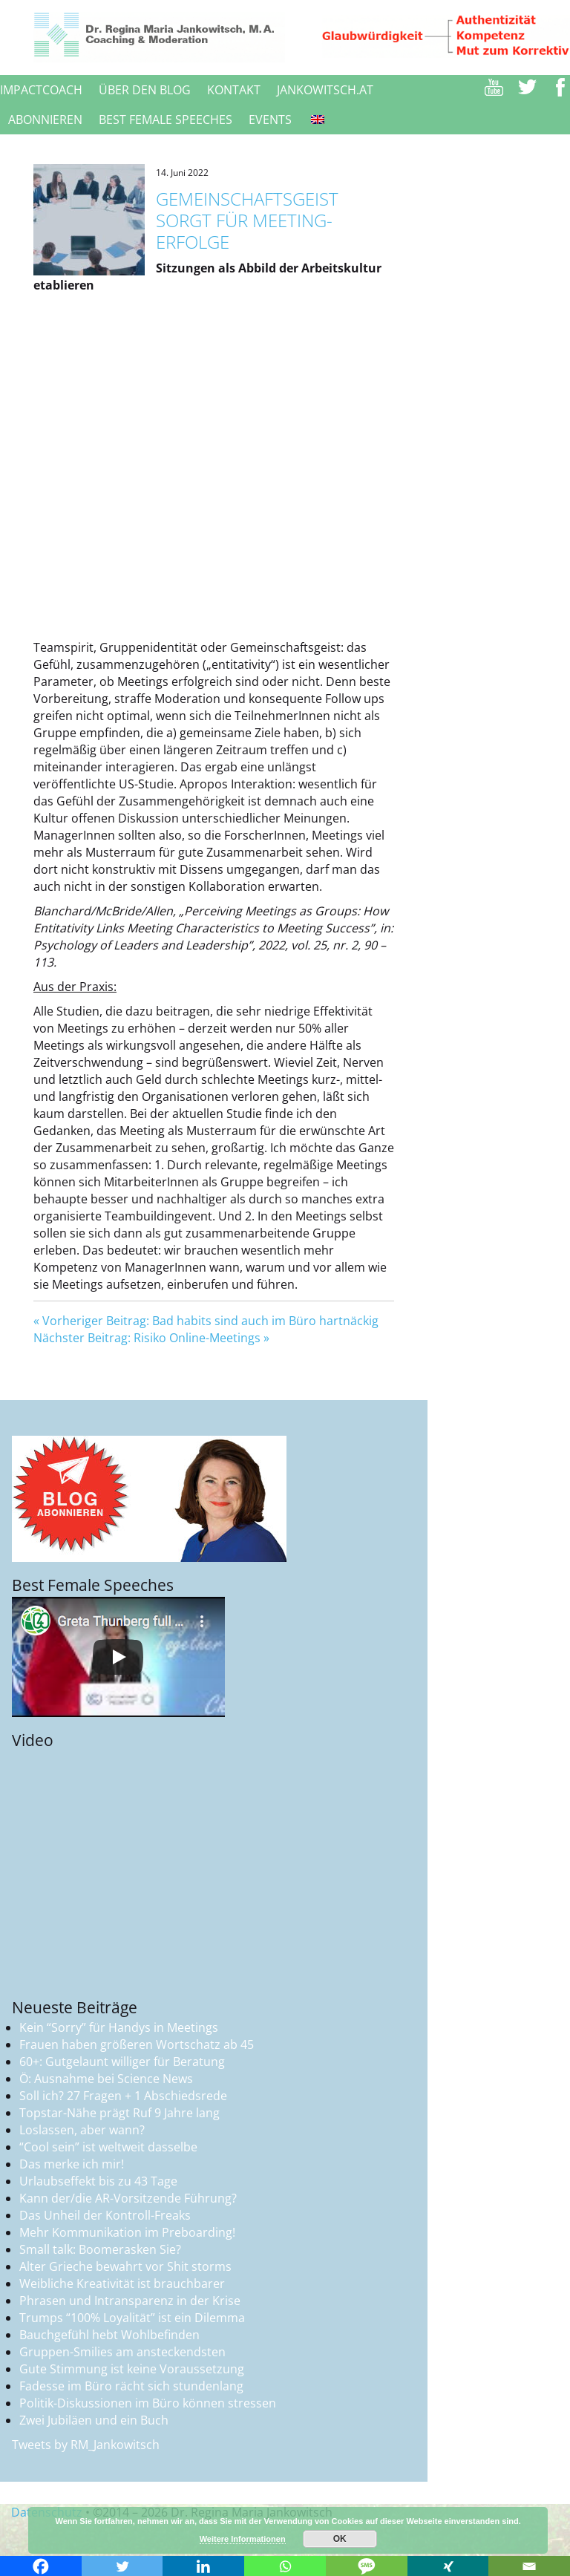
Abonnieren (45, 119)
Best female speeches (165, 119)
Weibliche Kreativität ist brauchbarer (122, 2283)
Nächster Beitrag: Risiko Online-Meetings (147, 1338)
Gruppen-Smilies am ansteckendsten (122, 2352)
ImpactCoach (41, 90)
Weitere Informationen (243, 2538)
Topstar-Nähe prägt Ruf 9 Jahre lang (119, 2113)
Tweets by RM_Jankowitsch (86, 2444)
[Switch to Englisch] (316, 119)
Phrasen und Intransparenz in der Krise (129, 2300)
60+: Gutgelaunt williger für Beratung (122, 2061)
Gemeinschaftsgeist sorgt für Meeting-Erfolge (247, 220)
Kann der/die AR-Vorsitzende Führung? (128, 2198)
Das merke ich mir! (71, 2164)
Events (270, 119)
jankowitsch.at (325, 90)
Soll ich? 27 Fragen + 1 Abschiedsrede (123, 2096)
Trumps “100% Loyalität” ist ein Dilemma (132, 2317)
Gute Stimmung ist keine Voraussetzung (131, 2369)
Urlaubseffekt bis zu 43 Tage (98, 2181)
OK (340, 2539)
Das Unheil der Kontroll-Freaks (105, 2215)
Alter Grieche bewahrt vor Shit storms (125, 2266)
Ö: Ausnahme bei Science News (106, 2078)
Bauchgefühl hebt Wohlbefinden (109, 2335)
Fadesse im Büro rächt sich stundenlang (131, 2386)
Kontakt (234, 90)
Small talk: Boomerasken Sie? (100, 2249)
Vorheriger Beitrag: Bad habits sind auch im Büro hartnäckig (210, 1320)
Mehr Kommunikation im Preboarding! (127, 2232)
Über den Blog (145, 90)
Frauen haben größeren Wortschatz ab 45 (136, 2044)
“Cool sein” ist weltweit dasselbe (108, 2147)
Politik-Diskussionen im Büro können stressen (147, 2403)
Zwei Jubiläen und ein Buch (93, 2420)
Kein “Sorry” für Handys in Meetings (118, 2027)
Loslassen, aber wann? (82, 2130)
